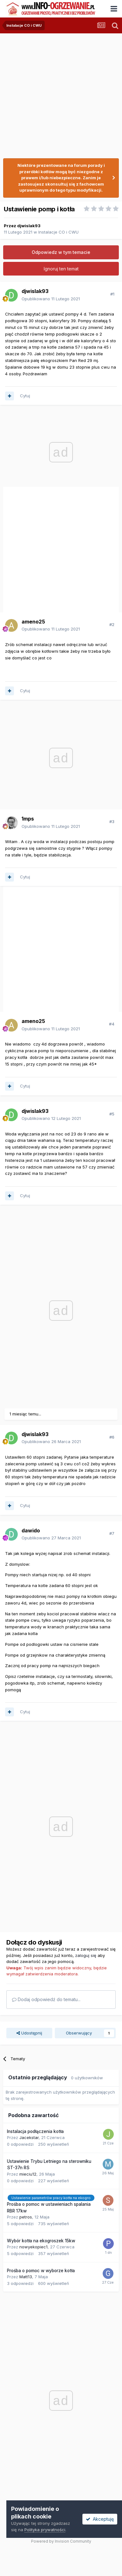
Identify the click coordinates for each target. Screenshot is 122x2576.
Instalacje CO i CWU (58, 232)
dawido (31, 1530)
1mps (28, 818)
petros (25, 2216)
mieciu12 (27, 2174)
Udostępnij (29, 2033)
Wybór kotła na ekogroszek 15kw (41, 2240)
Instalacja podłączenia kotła (35, 2131)
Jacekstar (29, 2137)
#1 (112, 293)
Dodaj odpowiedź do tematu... (46, 1999)
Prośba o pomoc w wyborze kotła (41, 2270)
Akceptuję (100, 2519)
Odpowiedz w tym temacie (61, 252)
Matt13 (25, 2276)
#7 (111, 1533)
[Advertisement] (59, 93)
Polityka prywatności (44, 2529)
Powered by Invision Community (61, 2541)
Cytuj (25, 395)
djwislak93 (29, 225)
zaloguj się (85, 1955)
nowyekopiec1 (33, 2246)
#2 (111, 624)
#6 (111, 1437)
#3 (111, 821)
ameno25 (33, 621)
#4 (111, 1023)
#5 (111, 1113)
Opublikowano (51, 298)
